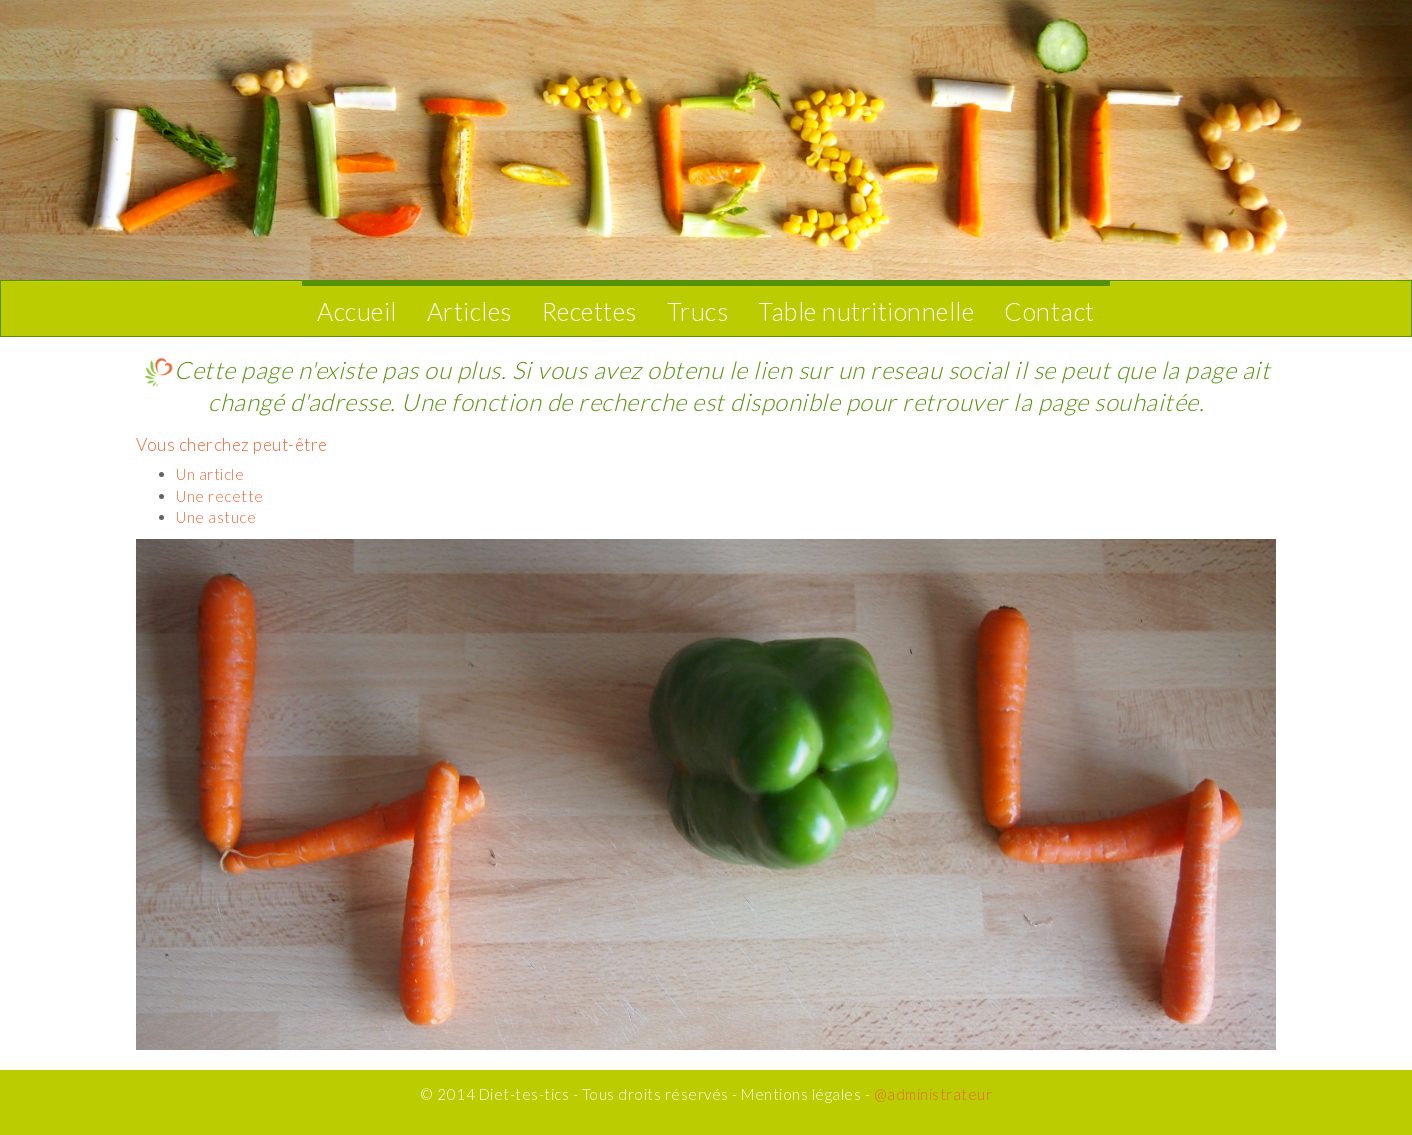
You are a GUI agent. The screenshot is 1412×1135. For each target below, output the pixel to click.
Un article (210, 474)
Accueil (357, 311)
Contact (1049, 311)
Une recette (220, 496)
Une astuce (216, 517)
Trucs (698, 311)
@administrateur (933, 1094)
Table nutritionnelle (866, 311)
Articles (469, 311)
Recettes (589, 311)
